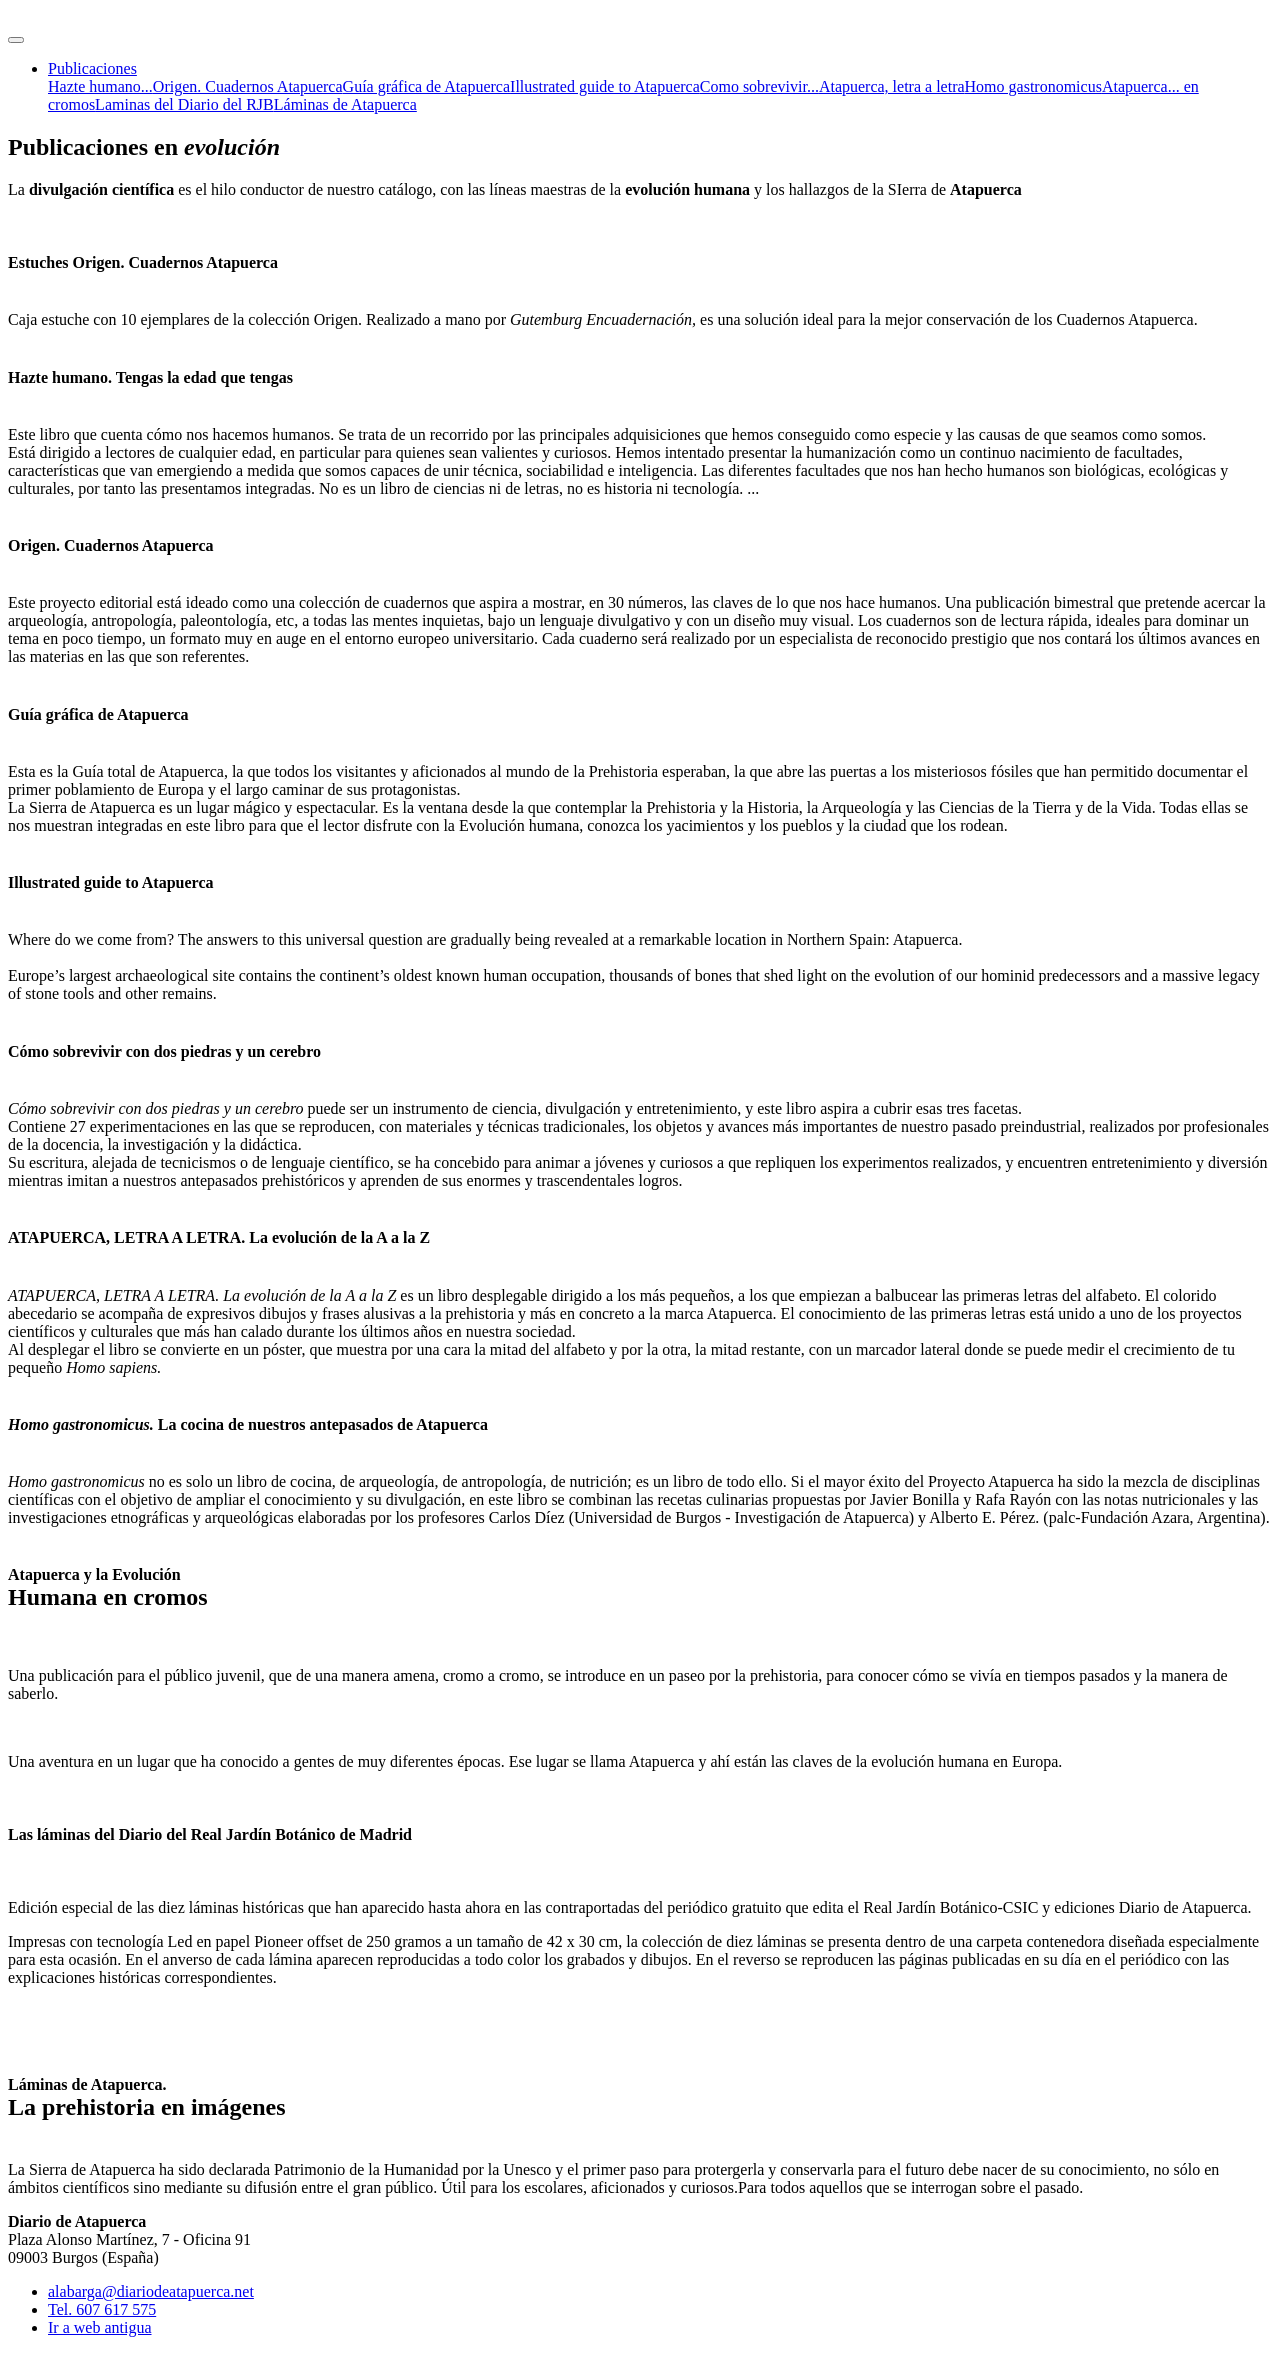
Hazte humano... (100, 86)
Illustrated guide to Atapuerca (605, 86)
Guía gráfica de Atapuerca (426, 86)
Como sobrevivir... (759, 86)
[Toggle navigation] (16, 40)
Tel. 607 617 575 (102, 2309)
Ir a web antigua (100, 2327)
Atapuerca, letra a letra (892, 86)
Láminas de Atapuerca (345, 104)
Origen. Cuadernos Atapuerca (248, 86)
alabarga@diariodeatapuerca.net (151, 2291)
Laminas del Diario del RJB (184, 104)
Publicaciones (92, 68)
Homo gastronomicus (1033, 86)
